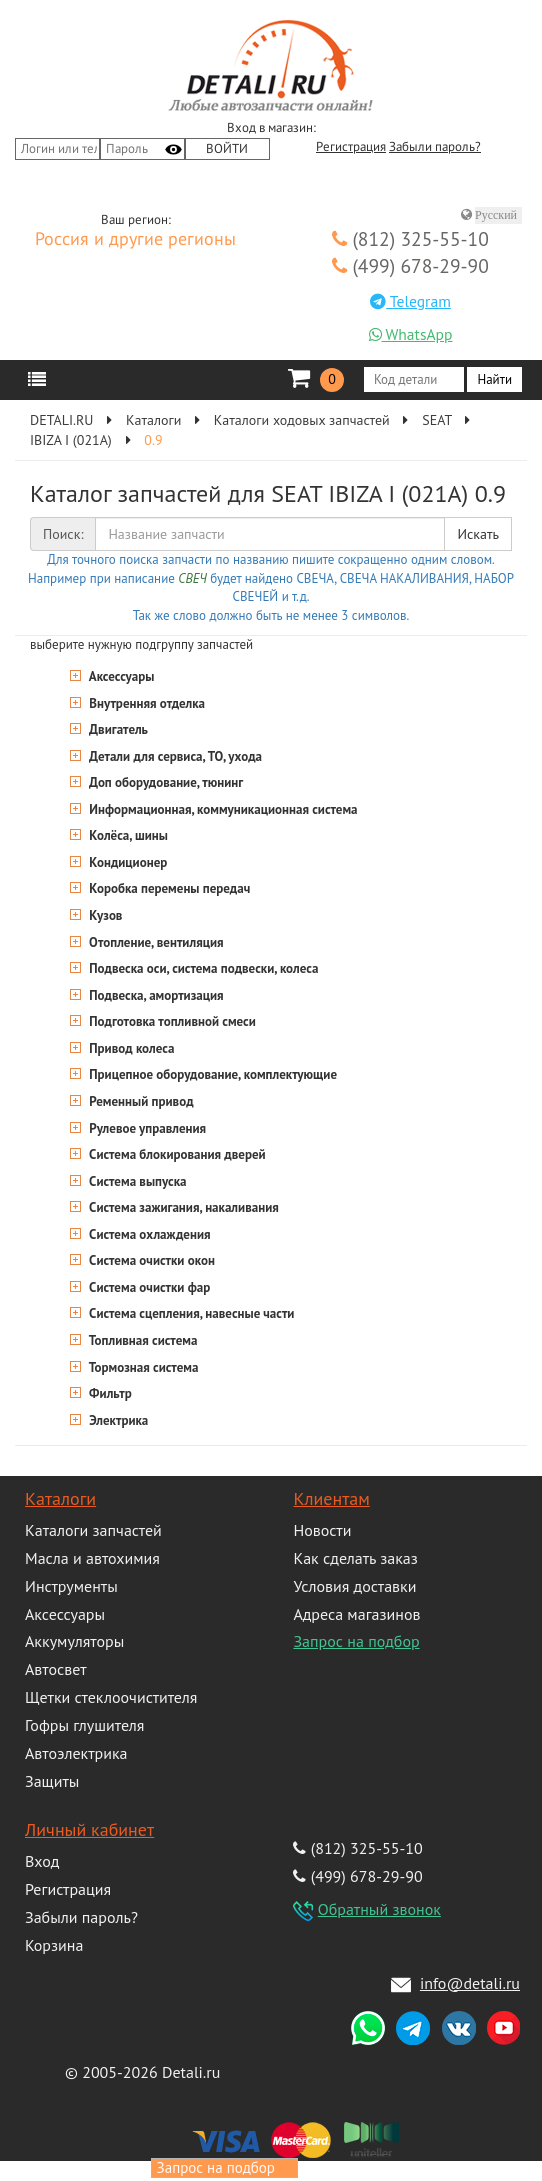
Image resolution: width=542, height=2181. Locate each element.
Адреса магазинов (356, 1614)
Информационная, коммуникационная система (222, 809)
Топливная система (141, 1340)
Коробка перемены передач (168, 888)
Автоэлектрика (76, 1753)
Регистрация (351, 147)
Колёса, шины (127, 835)
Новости (322, 1530)
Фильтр (109, 1393)
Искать (478, 534)
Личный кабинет (89, 1829)
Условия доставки (354, 1586)
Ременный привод (140, 1101)
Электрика (117, 1420)
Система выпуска (136, 1181)
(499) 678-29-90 (410, 265)
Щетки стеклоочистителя (111, 1697)
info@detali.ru (470, 1983)
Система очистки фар (148, 1287)
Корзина (54, 1945)
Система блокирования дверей (176, 1154)
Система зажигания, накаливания (182, 1207)
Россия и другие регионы (135, 240)
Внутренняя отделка (145, 703)
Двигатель (117, 729)
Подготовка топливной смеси (171, 1021)
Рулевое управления (146, 1128)
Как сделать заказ (355, 1558)
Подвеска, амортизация (155, 995)
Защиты (52, 1781)
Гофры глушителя (84, 1725)
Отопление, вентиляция (155, 942)
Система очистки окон (150, 1260)
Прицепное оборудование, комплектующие (211, 1074)
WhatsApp (411, 334)
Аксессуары (120, 676)
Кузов (104, 915)
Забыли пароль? (435, 147)
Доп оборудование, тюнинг (164, 782)
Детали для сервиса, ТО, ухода (174, 756)
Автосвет (56, 1669)
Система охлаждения (148, 1234)
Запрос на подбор (356, 1641)
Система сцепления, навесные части (190, 1313)
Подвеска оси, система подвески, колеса (202, 968)
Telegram (410, 301)
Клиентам (331, 1498)
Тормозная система (142, 1367)
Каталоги (60, 1498)
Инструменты (71, 1586)
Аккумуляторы (74, 1641)
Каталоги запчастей (93, 1530)
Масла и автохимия (92, 1558)
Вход (42, 1861)
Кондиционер (126, 862)
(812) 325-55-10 (410, 238)
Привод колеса (130, 1048)
